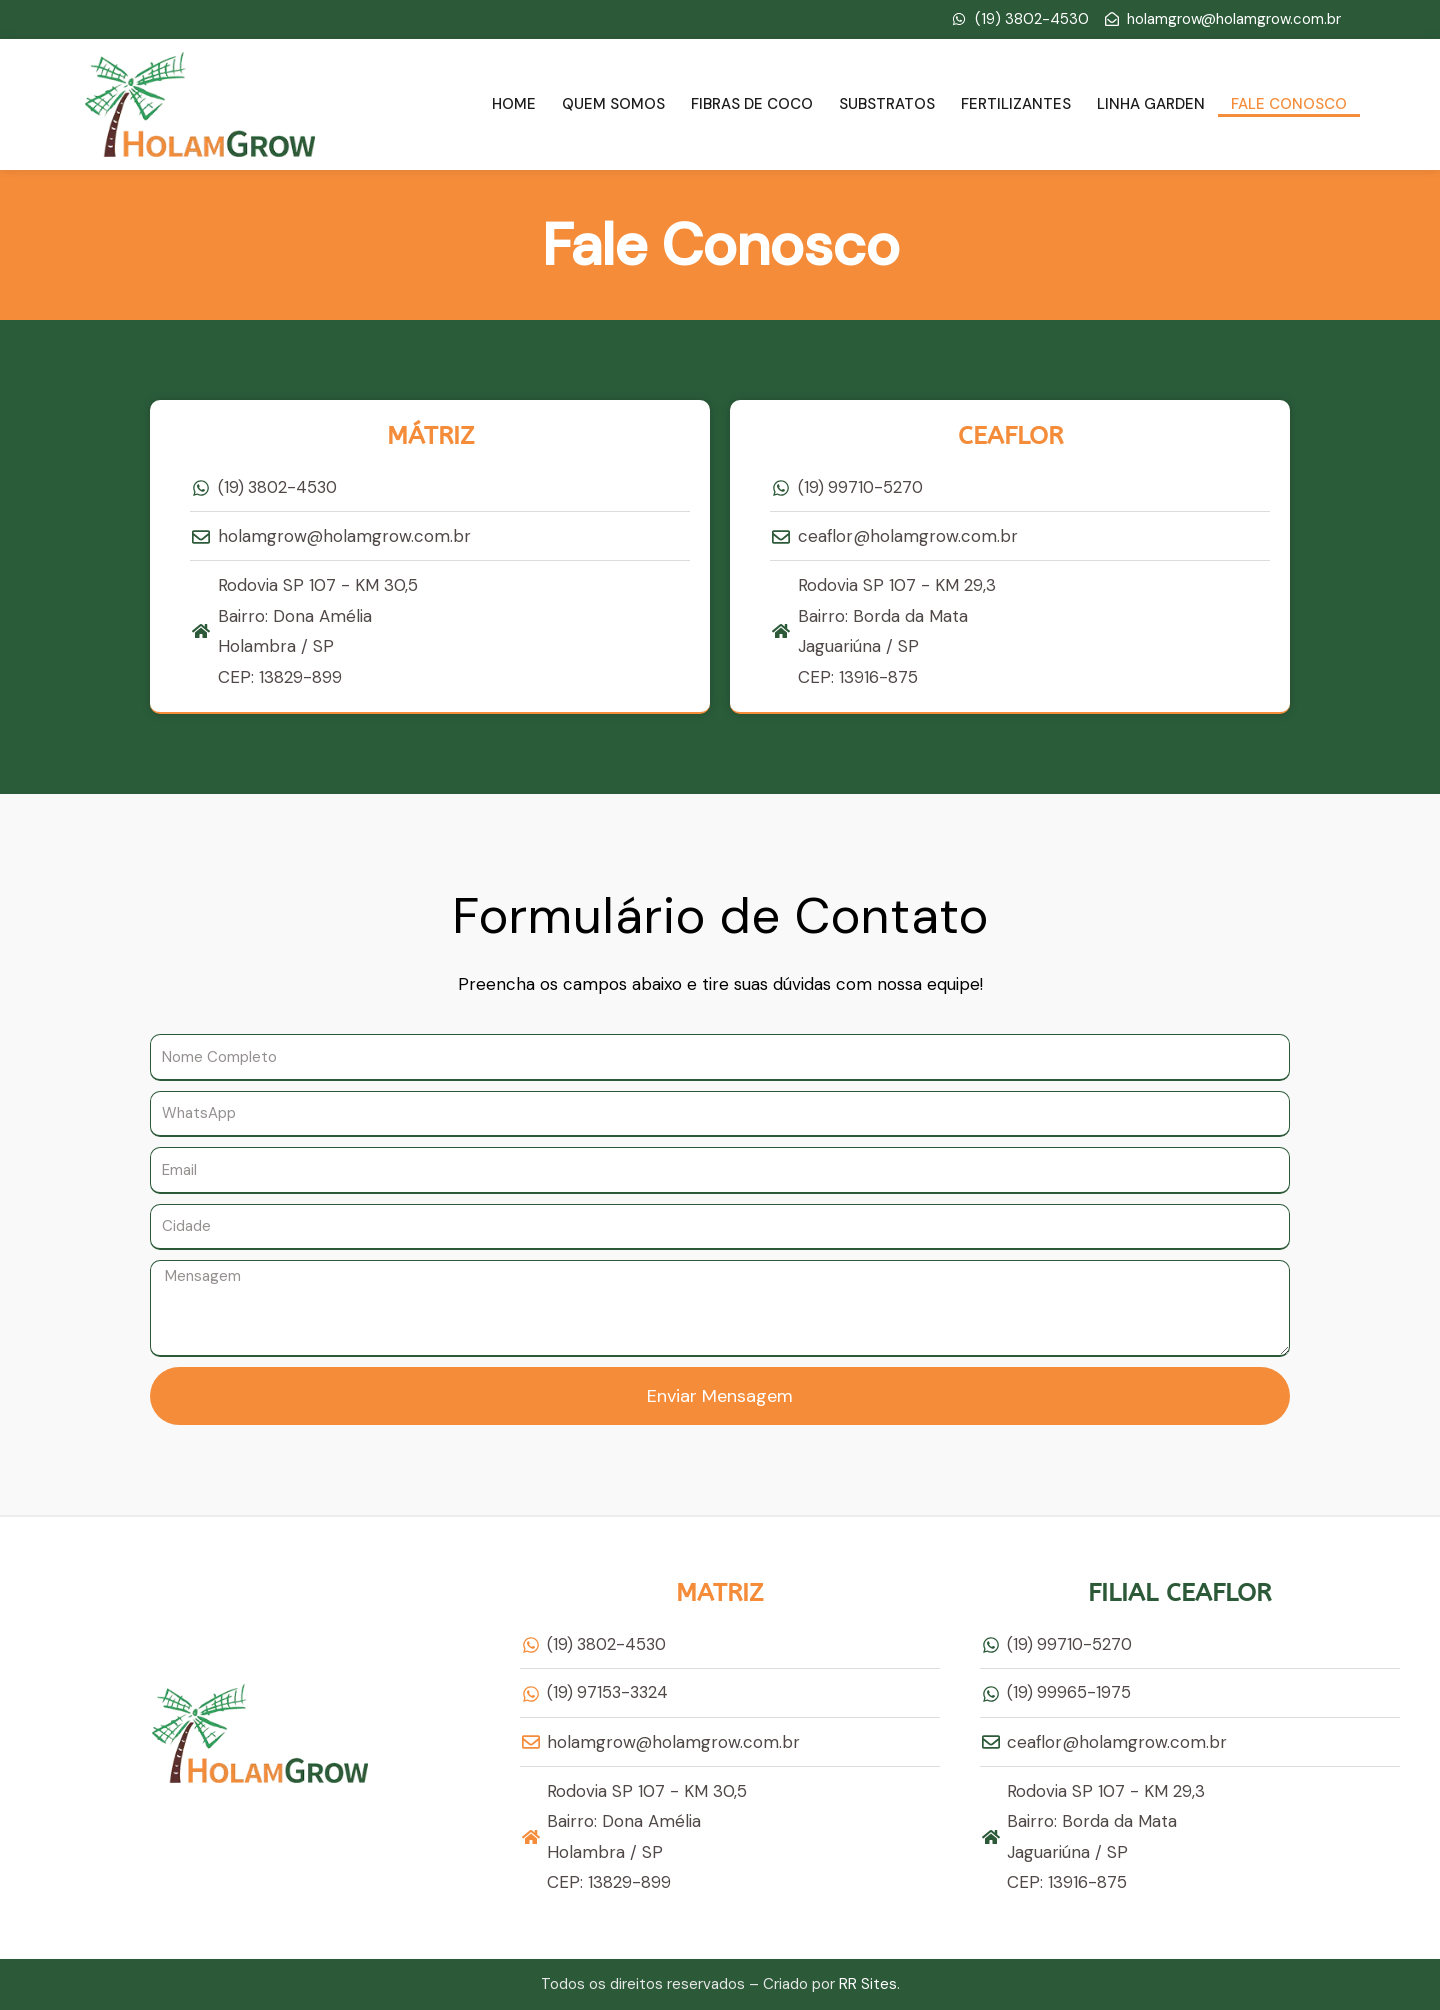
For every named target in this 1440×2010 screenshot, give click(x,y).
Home (514, 104)
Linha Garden (1151, 104)
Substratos (887, 104)
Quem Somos (613, 104)
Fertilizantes (1016, 104)
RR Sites (868, 1984)
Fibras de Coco (752, 104)
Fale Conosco (1289, 104)
